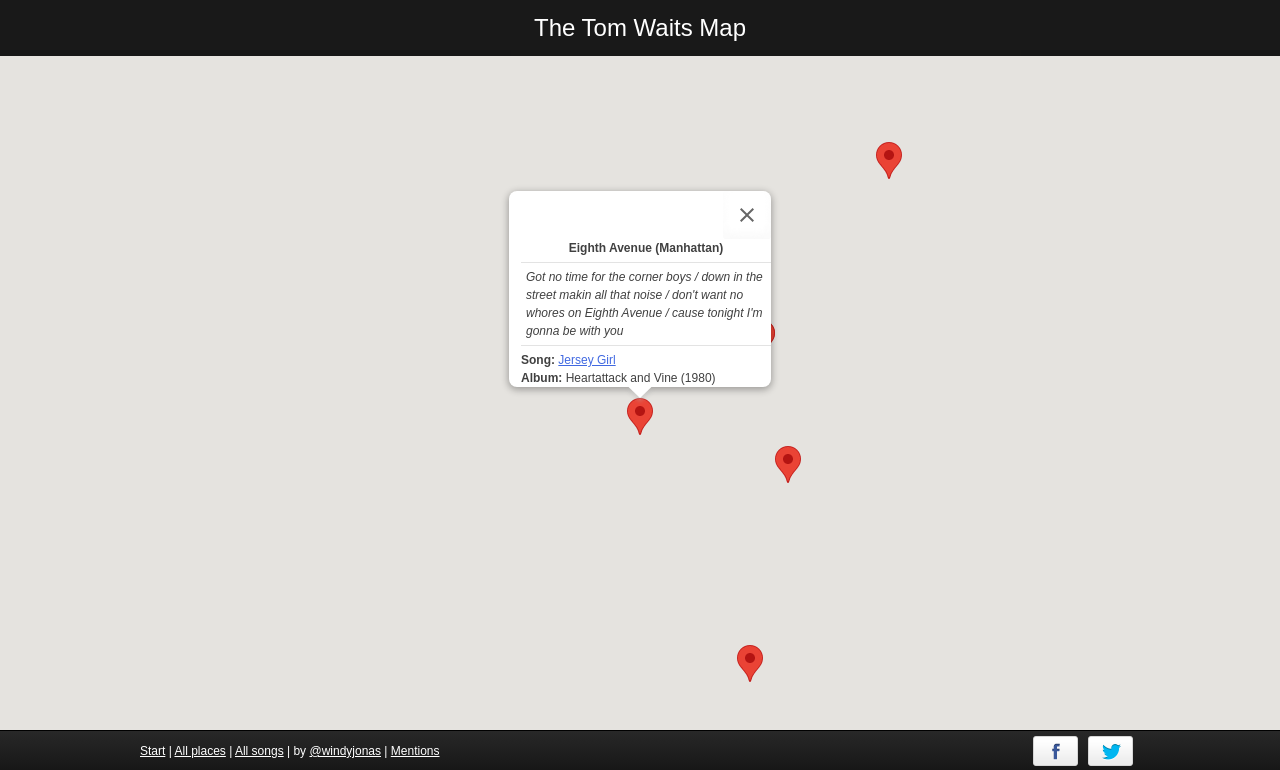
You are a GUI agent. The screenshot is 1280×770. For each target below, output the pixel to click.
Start (152, 751)
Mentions (415, 751)
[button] (788, 464)
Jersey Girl (586, 360)
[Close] (747, 215)
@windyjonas (345, 751)
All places (199, 751)
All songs (259, 751)
